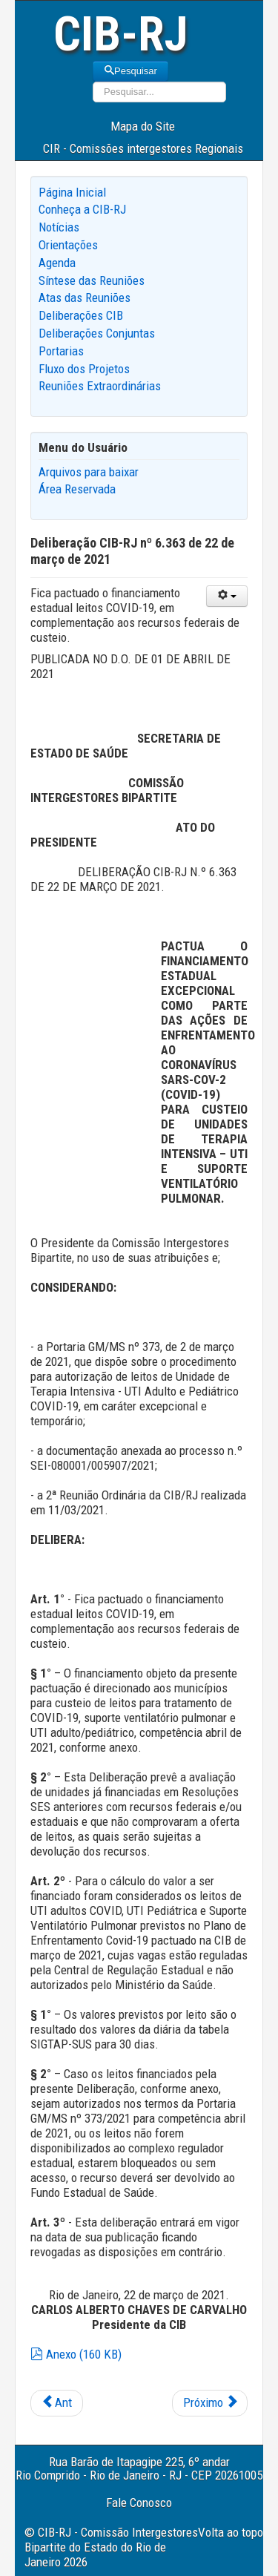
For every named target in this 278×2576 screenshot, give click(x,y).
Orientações (68, 244)
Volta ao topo (230, 2532)
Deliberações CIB (81, 315)
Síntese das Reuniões (92, 280)
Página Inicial (72, 192)
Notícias (59, 227)
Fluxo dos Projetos (84, 368)
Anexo (76, 2354)
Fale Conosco (139, 2502)
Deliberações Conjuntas (97, 333)
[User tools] (227, 596)
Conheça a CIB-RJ (82, 209)
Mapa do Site (142, 126)
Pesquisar (130, 70)
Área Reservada (77, 489)
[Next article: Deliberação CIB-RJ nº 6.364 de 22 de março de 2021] (210, 2403)
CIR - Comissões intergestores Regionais (143, 148)
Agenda (57, 262)
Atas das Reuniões (84, 297)
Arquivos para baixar (89, 471)
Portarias (61, 351)
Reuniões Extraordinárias (100, 385)
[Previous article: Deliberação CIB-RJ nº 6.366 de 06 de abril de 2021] (56, 2403)
